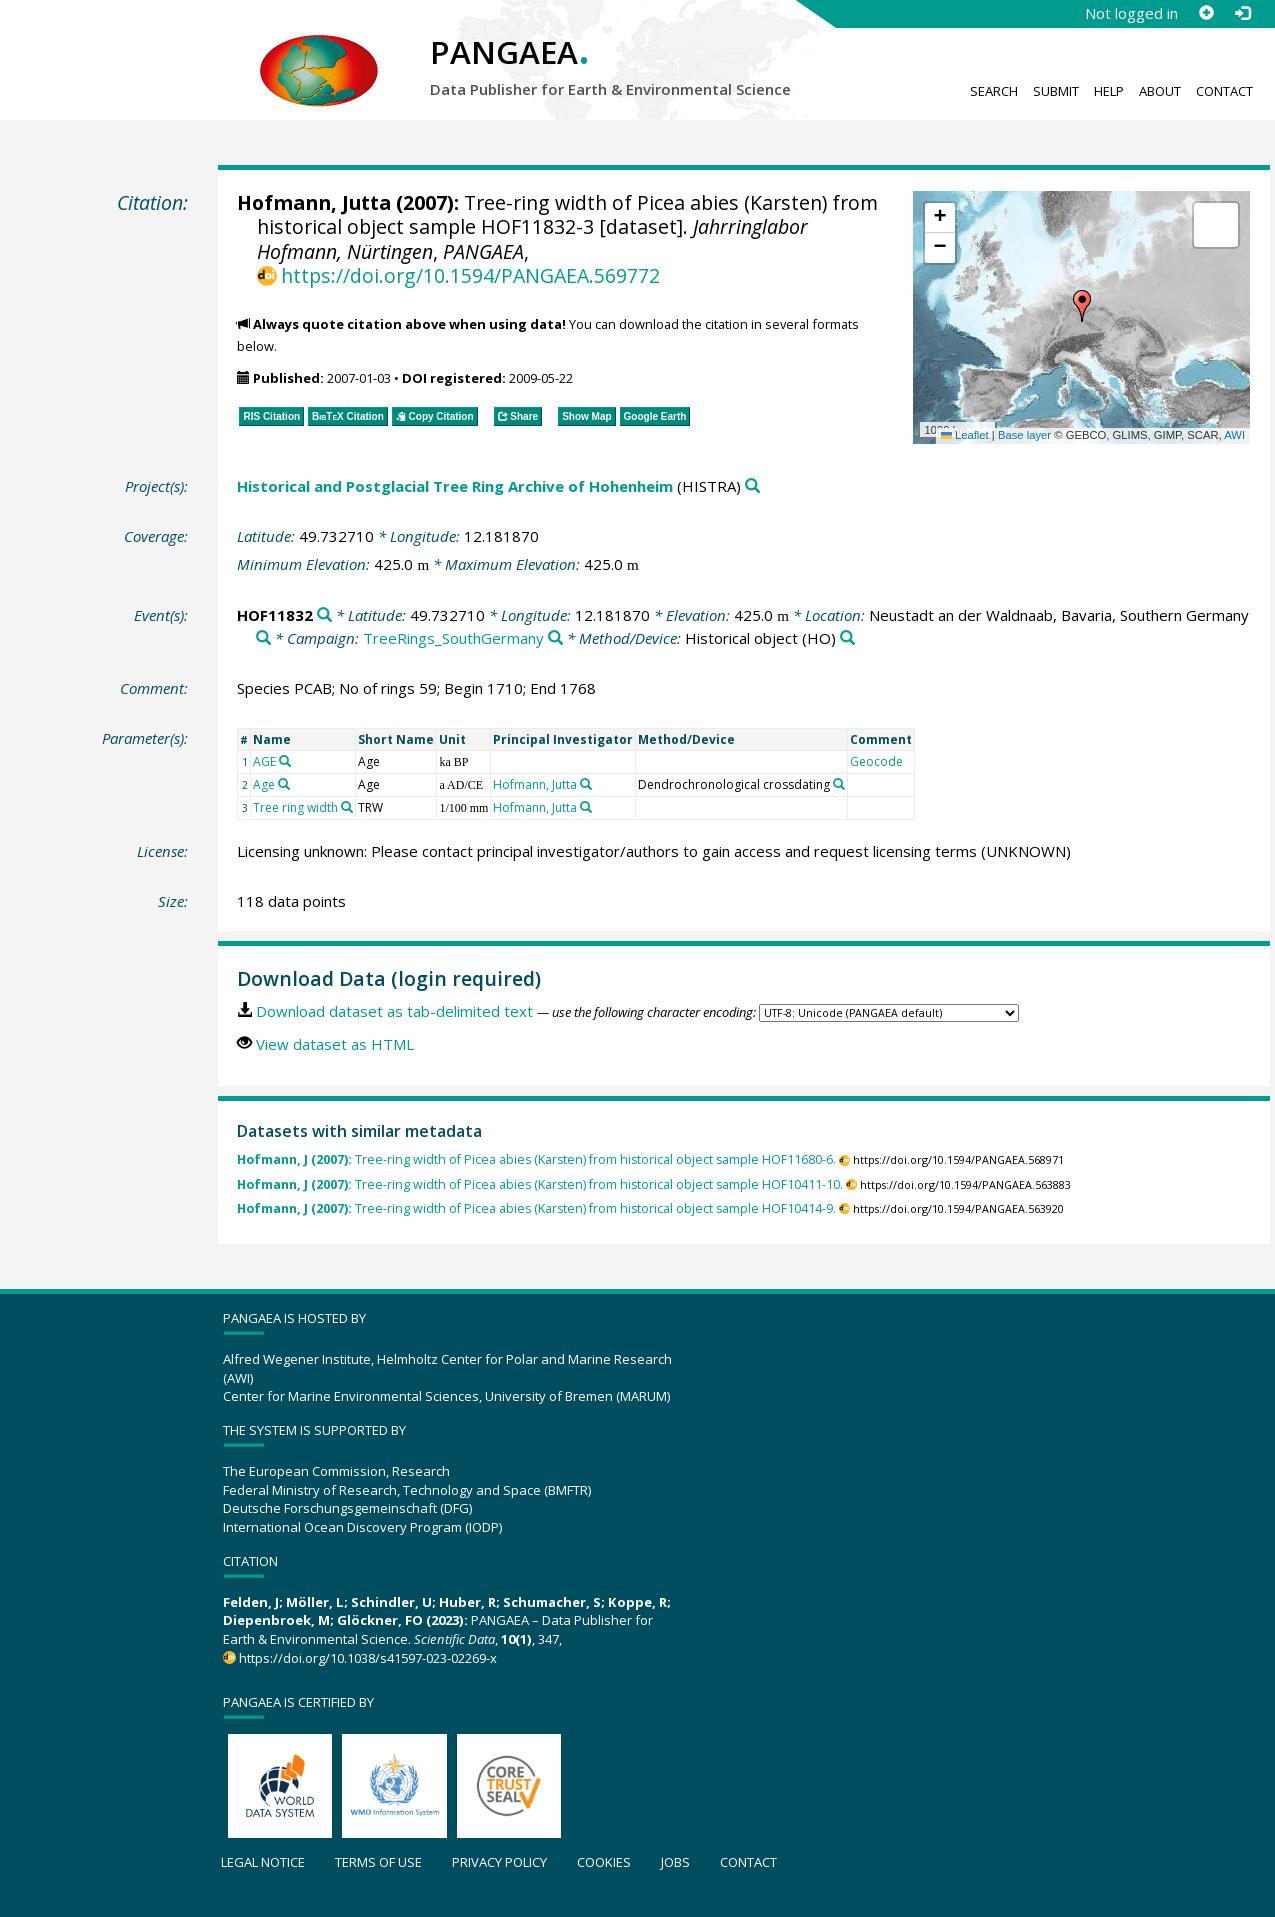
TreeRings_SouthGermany (453, 638)
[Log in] (1242, 13)
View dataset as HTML (335, 1044)
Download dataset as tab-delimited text (394, 1011)
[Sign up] (1206, 13)
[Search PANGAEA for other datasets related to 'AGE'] (285, 761)
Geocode (876, 761)
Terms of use (378, 1862)
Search (994, 91)
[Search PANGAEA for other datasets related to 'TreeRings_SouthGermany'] (555, 638)
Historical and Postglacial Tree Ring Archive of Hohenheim (455, 486)
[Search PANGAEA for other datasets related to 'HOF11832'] (324, 615)
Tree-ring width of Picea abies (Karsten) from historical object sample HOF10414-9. (536, 1208)
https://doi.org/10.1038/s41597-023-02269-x (368, 1658)
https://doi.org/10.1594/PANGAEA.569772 (470, 275)
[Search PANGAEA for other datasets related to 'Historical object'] (847, 638)
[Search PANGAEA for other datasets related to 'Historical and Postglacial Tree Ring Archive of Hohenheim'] (752, 486)
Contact (1224, 91)
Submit (1056, 91)
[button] (1082, 306)
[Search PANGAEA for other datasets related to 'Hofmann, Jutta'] (586, 784)
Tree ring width (295, 807)
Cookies (604, 1862)
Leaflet (965, 435)
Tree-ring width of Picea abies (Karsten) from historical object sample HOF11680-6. (536, 1159)
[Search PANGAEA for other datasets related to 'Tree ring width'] (347, 807)
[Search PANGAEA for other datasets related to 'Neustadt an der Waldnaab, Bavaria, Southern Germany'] (263, 638)
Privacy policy (499, 1862)
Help (1109, 91)
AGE (264, 761)
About (1160, 91)
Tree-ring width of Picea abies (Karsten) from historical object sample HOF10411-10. (540, 1184)
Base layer (1024, 435)
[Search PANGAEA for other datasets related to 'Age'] (284, 784)
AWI (1234, 435)
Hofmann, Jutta (314, 202)
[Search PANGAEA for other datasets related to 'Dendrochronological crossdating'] (839, 784)
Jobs (675, 1862)
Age (264, 784)
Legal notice (263, 1862)
